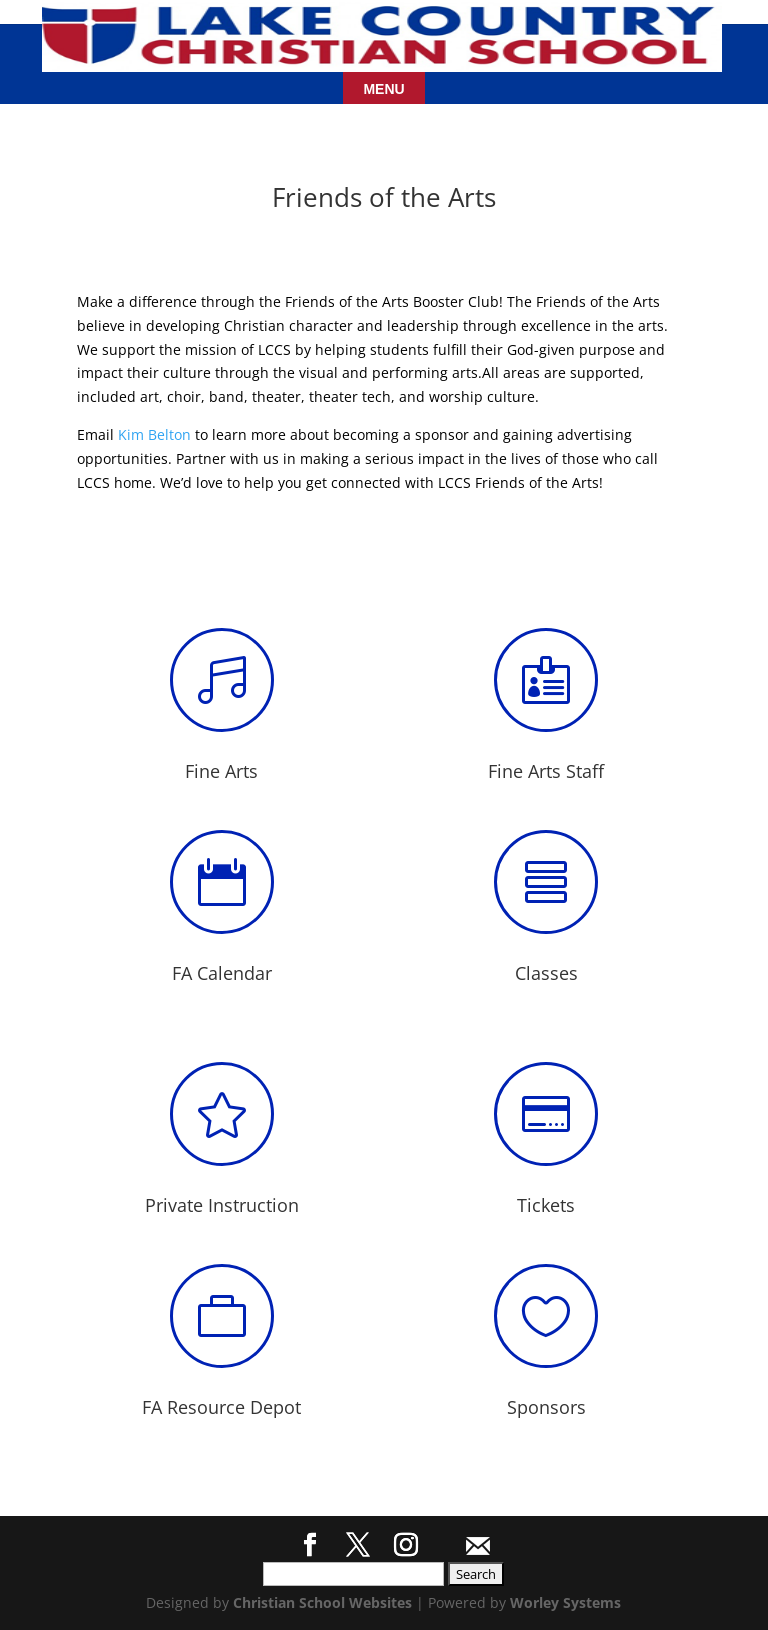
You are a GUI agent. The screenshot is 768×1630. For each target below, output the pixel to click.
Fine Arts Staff (546, 771)
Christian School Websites (322, 1602)
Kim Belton (154, 434)
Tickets (546, 1205)
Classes (546, 973)
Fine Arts (221, 771)
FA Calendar (222, 973)
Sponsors (546, 1407)
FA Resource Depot (221, 1407)
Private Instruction (222, 1205)
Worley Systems (565, 1602)
